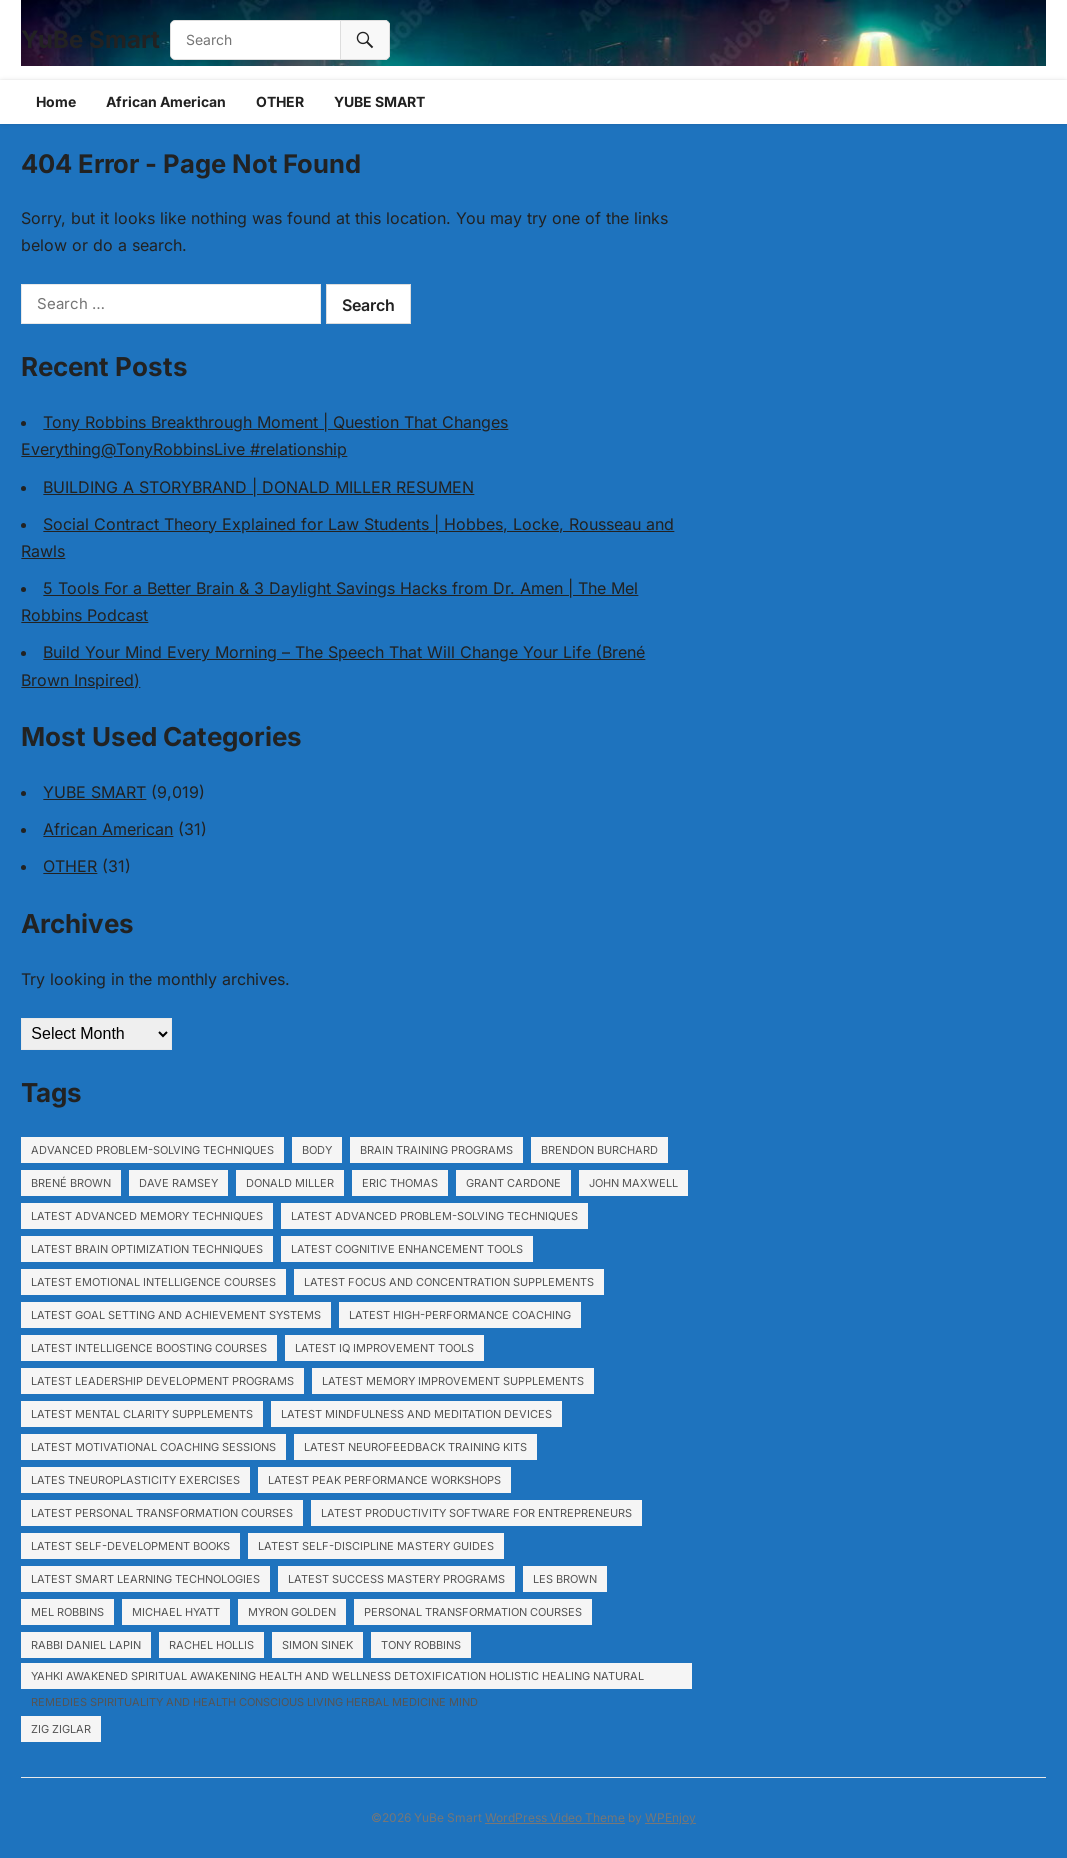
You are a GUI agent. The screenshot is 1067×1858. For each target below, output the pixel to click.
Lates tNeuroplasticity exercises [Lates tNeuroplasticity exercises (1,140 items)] (135, 1480)
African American (166, 101)
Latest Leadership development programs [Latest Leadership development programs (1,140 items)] (162, 1381)
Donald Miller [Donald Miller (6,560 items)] (290, 1183)
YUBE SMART (379, 101)
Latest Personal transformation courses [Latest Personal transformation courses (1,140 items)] (162, 1513)
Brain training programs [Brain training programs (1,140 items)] (436, 1150)
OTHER (280, 101)
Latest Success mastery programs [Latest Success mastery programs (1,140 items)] (396, 1579)
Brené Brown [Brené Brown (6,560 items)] (71, 1183)
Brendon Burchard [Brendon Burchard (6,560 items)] (599, 1150)
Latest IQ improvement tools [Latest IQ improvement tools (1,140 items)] (384, 1348)
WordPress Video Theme (555, 1817)
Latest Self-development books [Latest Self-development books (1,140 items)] (130, 1546)
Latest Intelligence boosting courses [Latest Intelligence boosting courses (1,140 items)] (149, 1348)
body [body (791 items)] (317, 1150)
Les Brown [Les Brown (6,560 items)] (565, 1579)
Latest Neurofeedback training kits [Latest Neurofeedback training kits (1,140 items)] (415, 1447)
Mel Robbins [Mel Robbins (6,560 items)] (67, 1612)
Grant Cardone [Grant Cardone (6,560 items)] (513, 1183)
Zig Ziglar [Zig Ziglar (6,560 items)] (61, 1729)
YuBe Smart (90, 39)
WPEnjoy (670, 1817)
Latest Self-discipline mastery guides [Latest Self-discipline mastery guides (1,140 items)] (376, 1546)
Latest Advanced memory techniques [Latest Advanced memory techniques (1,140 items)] (147, 1216)
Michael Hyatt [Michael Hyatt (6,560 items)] (176, 1612)
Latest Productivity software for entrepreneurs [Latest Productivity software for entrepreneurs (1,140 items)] (476, 1513)
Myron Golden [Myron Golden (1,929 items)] (292, 1612)
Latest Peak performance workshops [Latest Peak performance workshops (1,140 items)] (384, 1480)
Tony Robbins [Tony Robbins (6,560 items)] (421, 1645)
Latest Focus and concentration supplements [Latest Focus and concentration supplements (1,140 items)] (449, 1282)
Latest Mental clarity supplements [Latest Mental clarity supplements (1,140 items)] (142, 1414)
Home (56, 101)
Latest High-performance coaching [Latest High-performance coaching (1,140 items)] (460, 1315)
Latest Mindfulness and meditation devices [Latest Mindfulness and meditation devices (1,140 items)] (416, 1414)
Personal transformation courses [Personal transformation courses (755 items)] (473, 1612)
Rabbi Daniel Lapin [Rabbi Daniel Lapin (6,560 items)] (86, 1645)
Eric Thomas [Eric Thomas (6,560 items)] (400, 1183)
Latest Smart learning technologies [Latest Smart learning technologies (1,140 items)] (145, 1579)
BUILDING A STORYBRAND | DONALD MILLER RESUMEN (258, 487)
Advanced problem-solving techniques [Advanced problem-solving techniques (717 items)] (152, 1150)
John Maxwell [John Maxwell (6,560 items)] (633, 1183)
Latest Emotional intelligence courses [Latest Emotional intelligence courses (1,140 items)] (153, 1282)
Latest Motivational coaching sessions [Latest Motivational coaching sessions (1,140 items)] (153, 1447)
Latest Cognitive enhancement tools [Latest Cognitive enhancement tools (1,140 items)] (407, 1249)
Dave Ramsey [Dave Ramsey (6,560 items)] (178, 1183)
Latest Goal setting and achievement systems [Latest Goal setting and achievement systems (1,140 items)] (176, 1315)
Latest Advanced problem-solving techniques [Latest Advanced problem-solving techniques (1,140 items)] (434, 1216)
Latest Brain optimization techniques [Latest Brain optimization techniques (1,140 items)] (147, 1249)
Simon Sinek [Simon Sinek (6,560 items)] (317, 1645)
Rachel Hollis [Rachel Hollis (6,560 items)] (211, 1645)
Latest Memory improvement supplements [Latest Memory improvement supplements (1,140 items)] (453, 1381)
